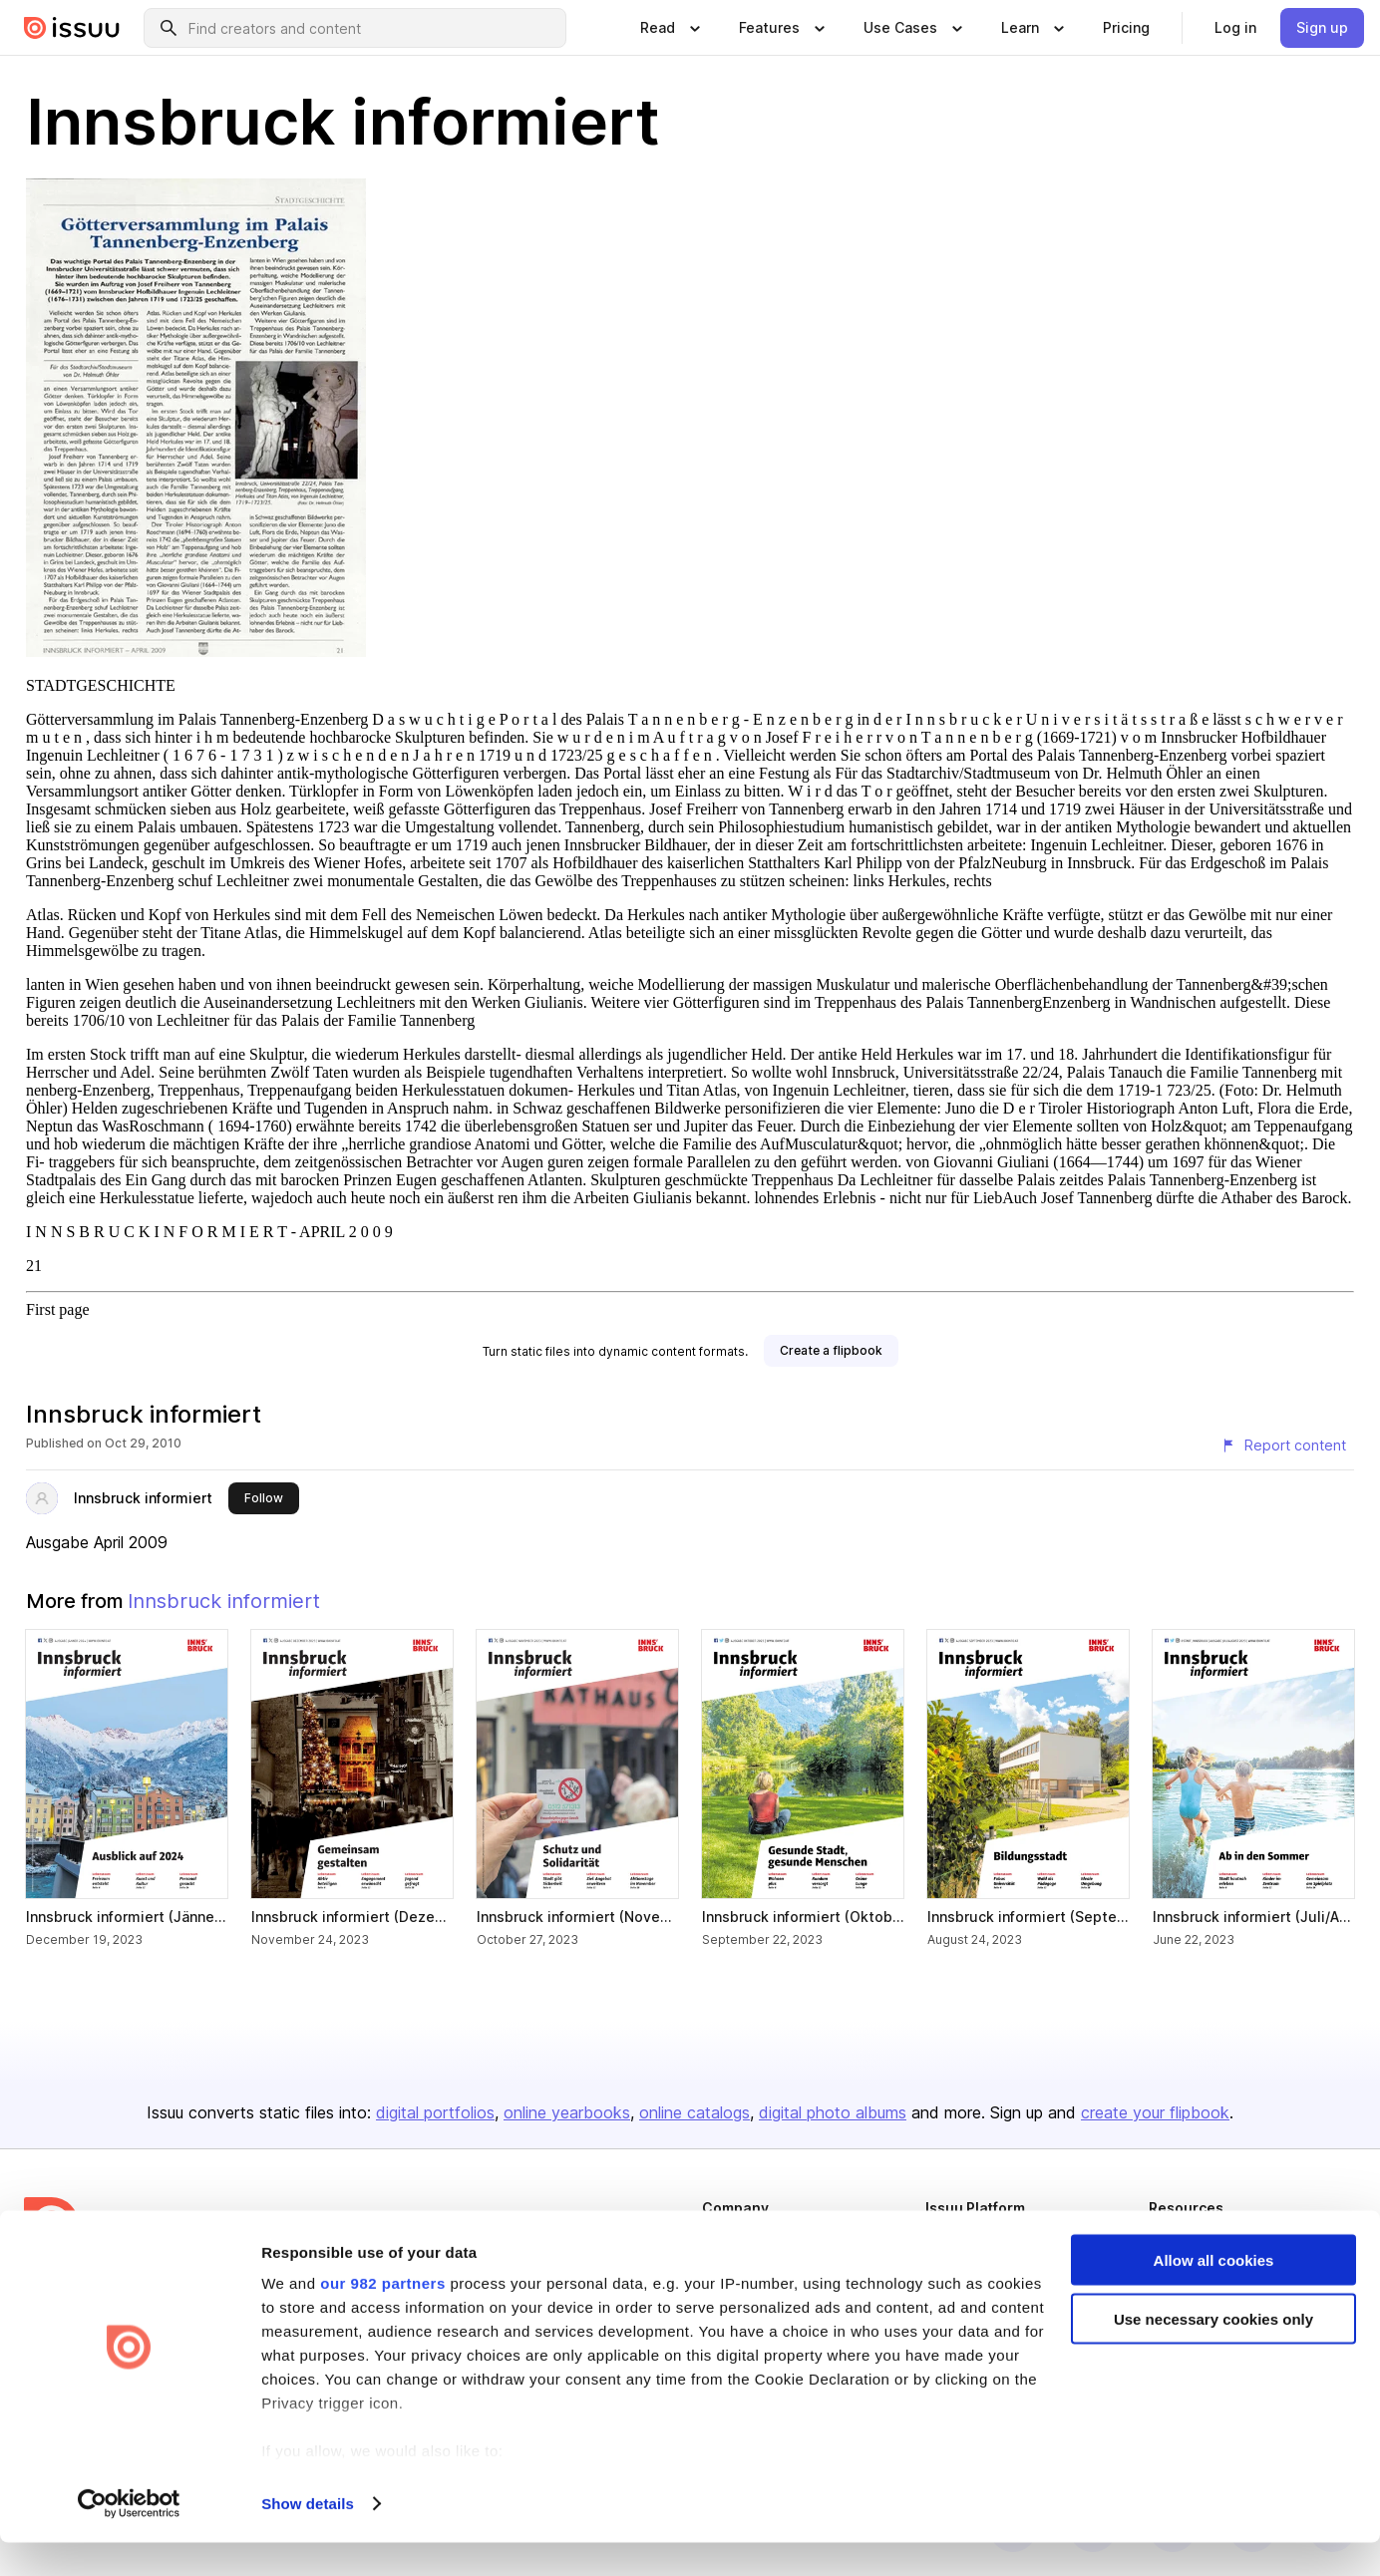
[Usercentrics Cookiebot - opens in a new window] (129, 2537)
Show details (307, 2536)
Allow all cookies (1214, 2293)
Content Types (968, 2241)
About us (728, 2241)
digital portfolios (435, 2112)
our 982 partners (383, 2316)
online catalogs (694, 2112)
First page (58, 1309)
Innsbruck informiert (143, 1497)
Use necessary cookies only (1213, 2352)
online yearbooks (567, 2112)
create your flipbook (1155, 2112)
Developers (1184, 2241)
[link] (1126, 28)
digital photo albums (832, 2112)
